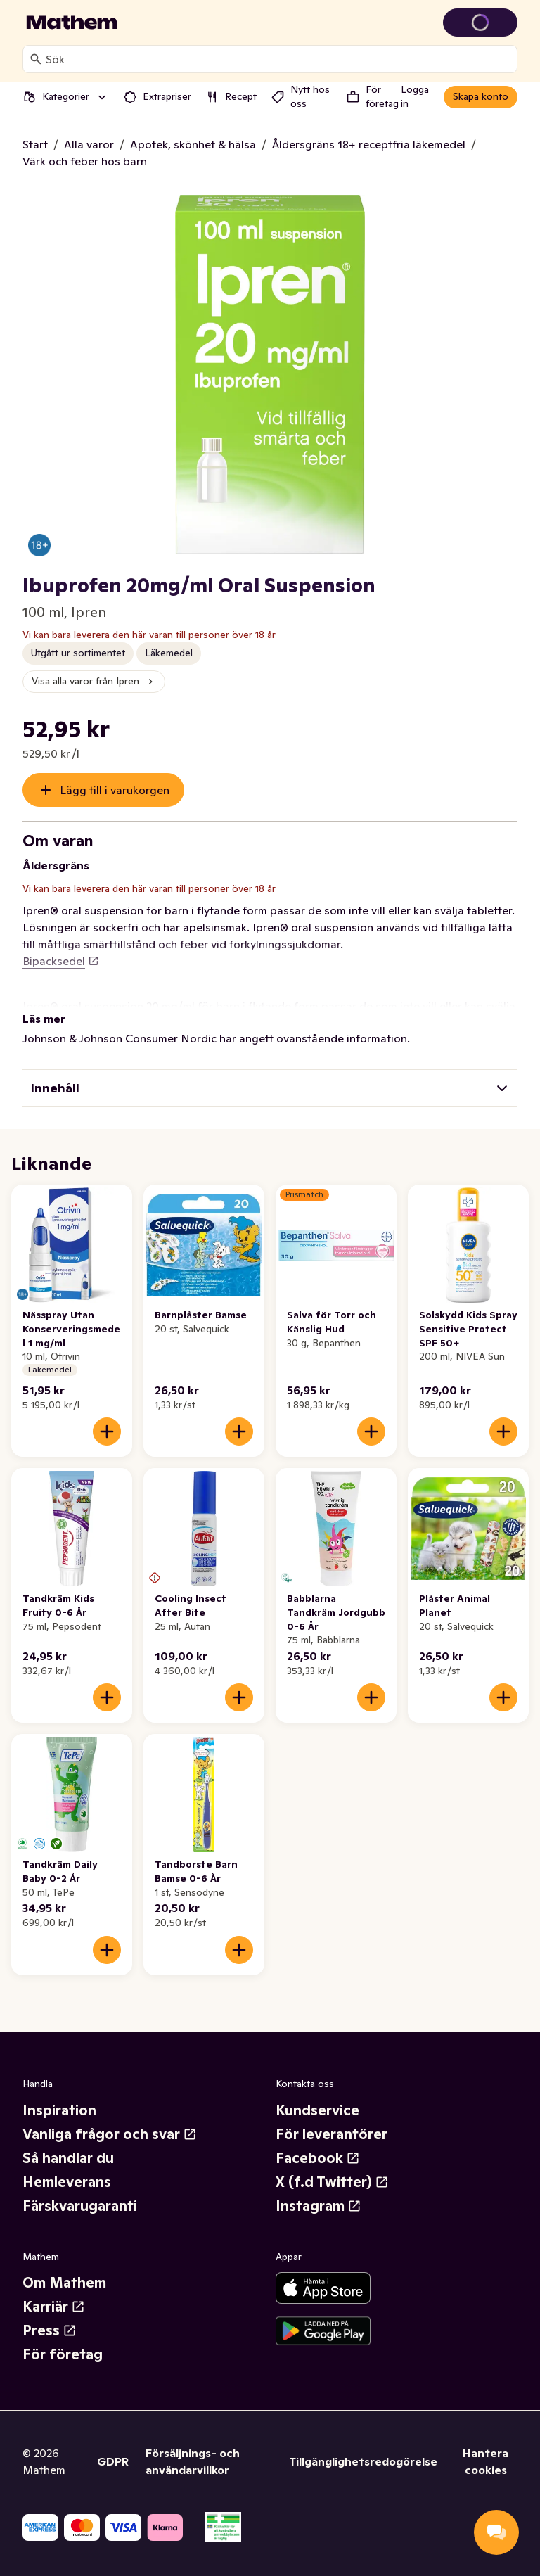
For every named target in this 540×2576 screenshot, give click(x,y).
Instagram (318, 2206)
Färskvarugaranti (79, 2206)
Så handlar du (68, 2158)
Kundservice (317, 2110)
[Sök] (36, 59)
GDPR (113, 2461)
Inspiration (59, 2110)
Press (49, 2330)
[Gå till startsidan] (71, 22)
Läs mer (43, 1018)
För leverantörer (331, 2134)
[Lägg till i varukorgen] (107, 1431)
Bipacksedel (60, 961)
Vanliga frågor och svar (109, 2134)
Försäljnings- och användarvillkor (193, 2461)
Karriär (53, 2306)
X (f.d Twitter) (332, 2182)
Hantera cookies (485, 2461)
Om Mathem (64, 2283)
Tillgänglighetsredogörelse (363, 2461)
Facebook (318, 2158)
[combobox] (278, 59)
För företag (62, 2354)
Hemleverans (66, 2182)
